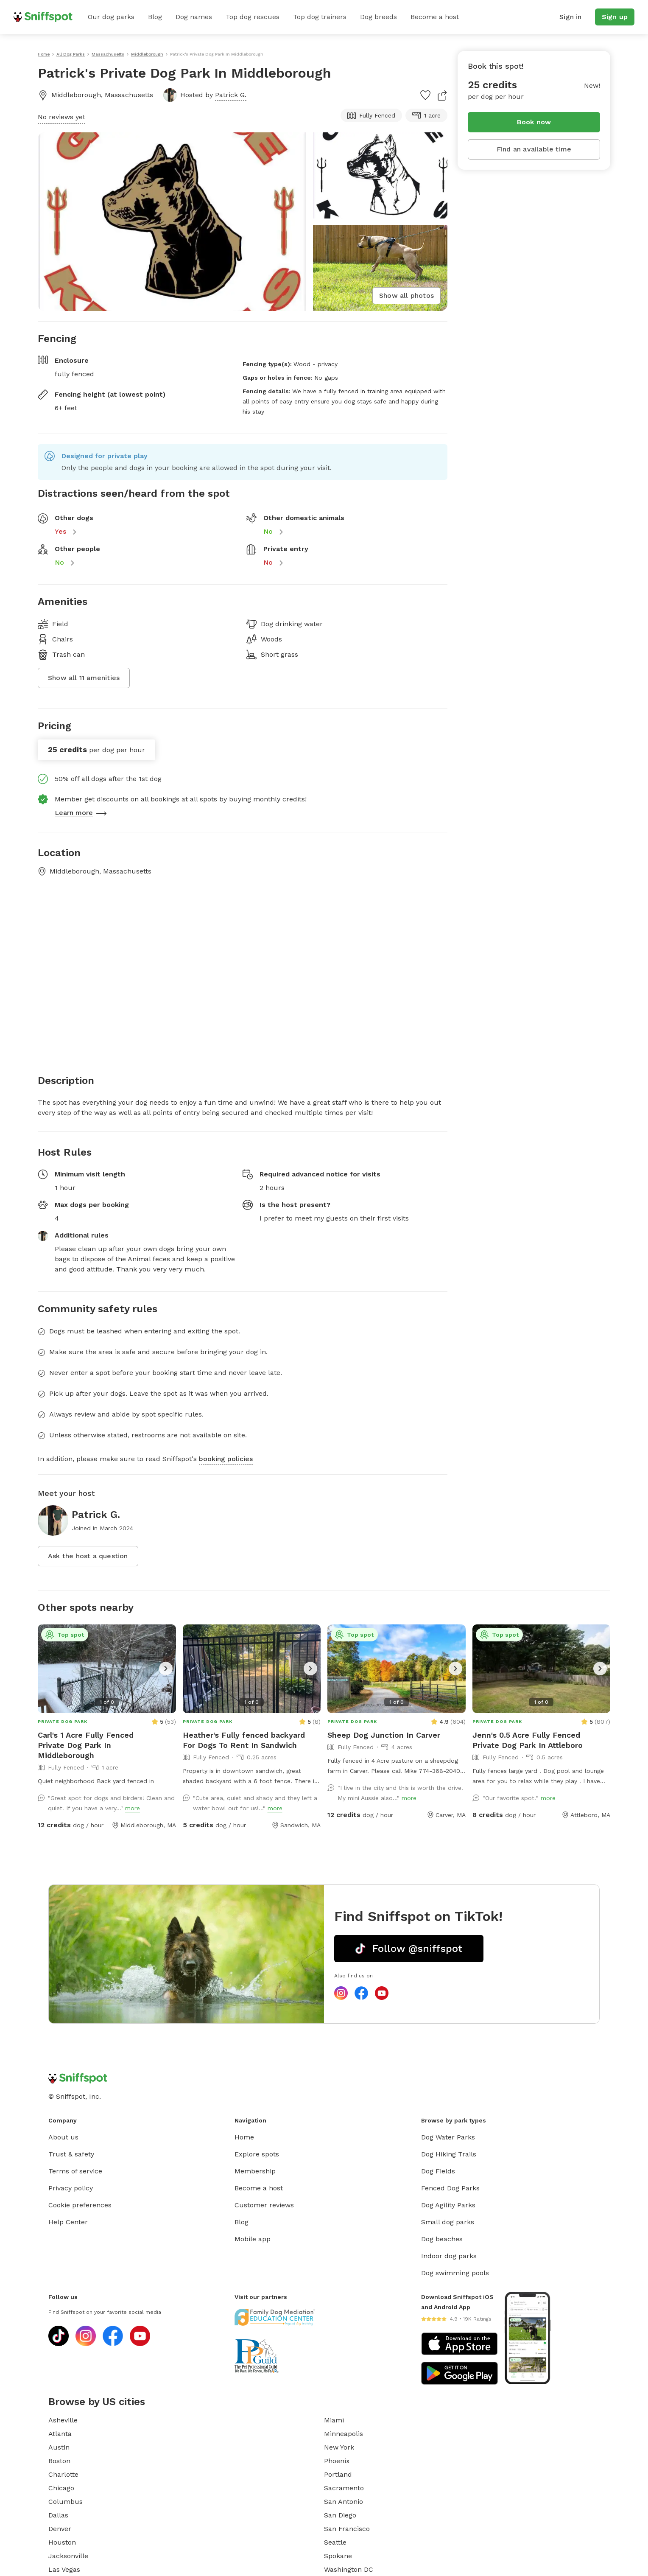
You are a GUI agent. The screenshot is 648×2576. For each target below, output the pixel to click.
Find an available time (534, 149)
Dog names (194, 17)
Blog (155, 17)
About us (63, 2137)
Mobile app (253, 2239)
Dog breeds (378, 17)
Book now (534, 122)
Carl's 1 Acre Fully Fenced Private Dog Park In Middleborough (86, 1745)
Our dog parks (111, 17)
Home (244, 2137)
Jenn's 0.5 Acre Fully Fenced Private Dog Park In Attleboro (527, 1740)
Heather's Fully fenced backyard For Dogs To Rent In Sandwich (244, 1740)
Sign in (570, 17)
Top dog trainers (319, 17)
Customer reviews (264, 2205)
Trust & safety (71, 2154)
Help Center (68, 2222)
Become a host (435, 17)
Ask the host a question (88, 1556)
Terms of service (75, 2171)
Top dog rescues (252, 17)
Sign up (615, 17)
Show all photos (406, 295)
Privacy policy (70, 2188)
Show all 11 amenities (84, 678)
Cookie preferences (80, 2205)
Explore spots (257, 2154)
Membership (255, 2171)
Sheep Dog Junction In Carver (383, 1734)
